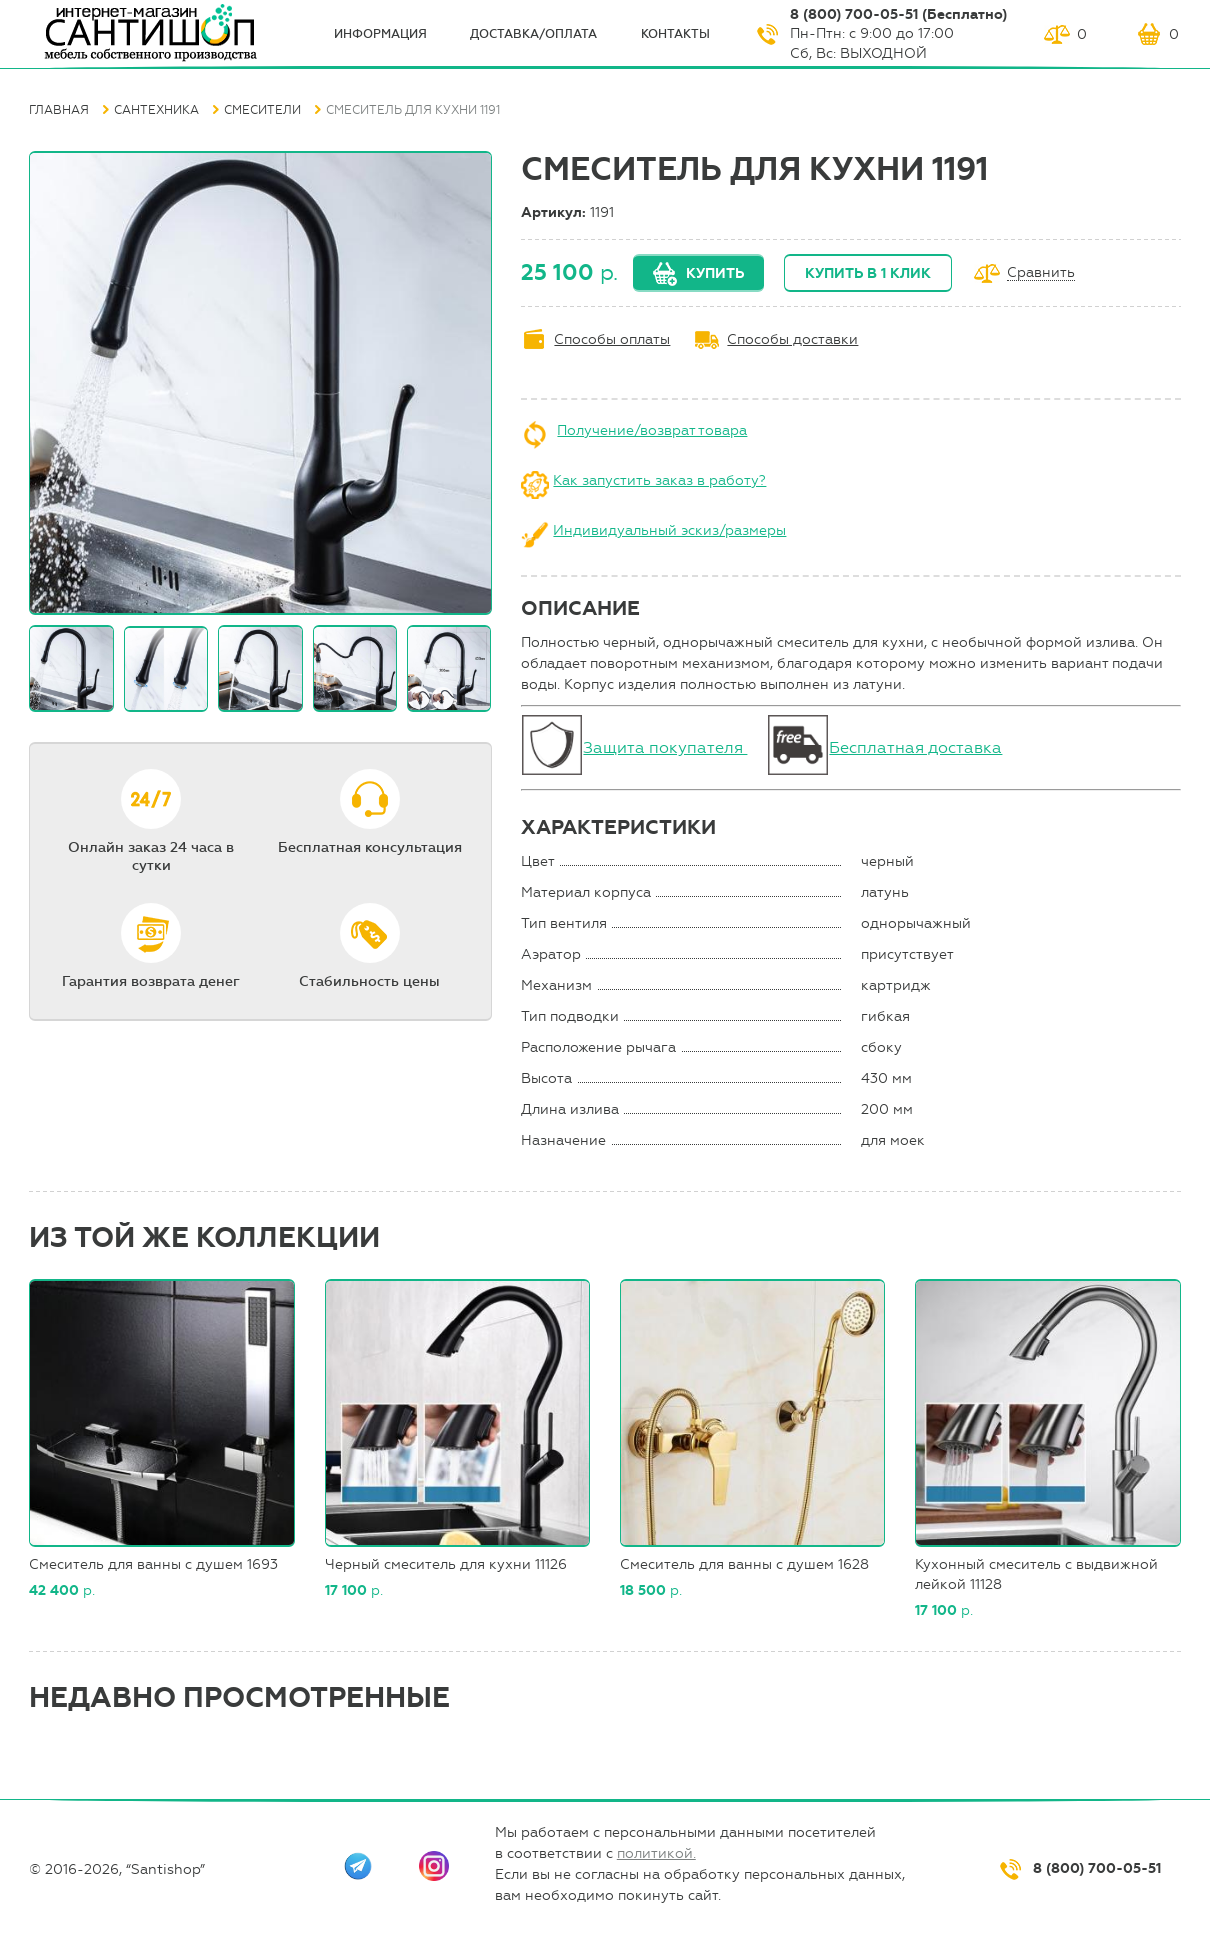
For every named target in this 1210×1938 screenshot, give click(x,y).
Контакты (675, 34)
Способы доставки (792, 339)
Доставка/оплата (533, 34)
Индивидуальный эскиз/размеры (669, 530)
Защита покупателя (665, 747)
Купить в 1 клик (868, 273)
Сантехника (156, 110)
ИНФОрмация (380, 34)
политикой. (656, 1853)
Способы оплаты (612, 339)
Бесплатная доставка (915, 747)
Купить (715, 273)
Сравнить (1041, 273)
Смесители (262, 110)
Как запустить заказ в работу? (659, 480)
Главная (59, 110)
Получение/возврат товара (652, 430)
